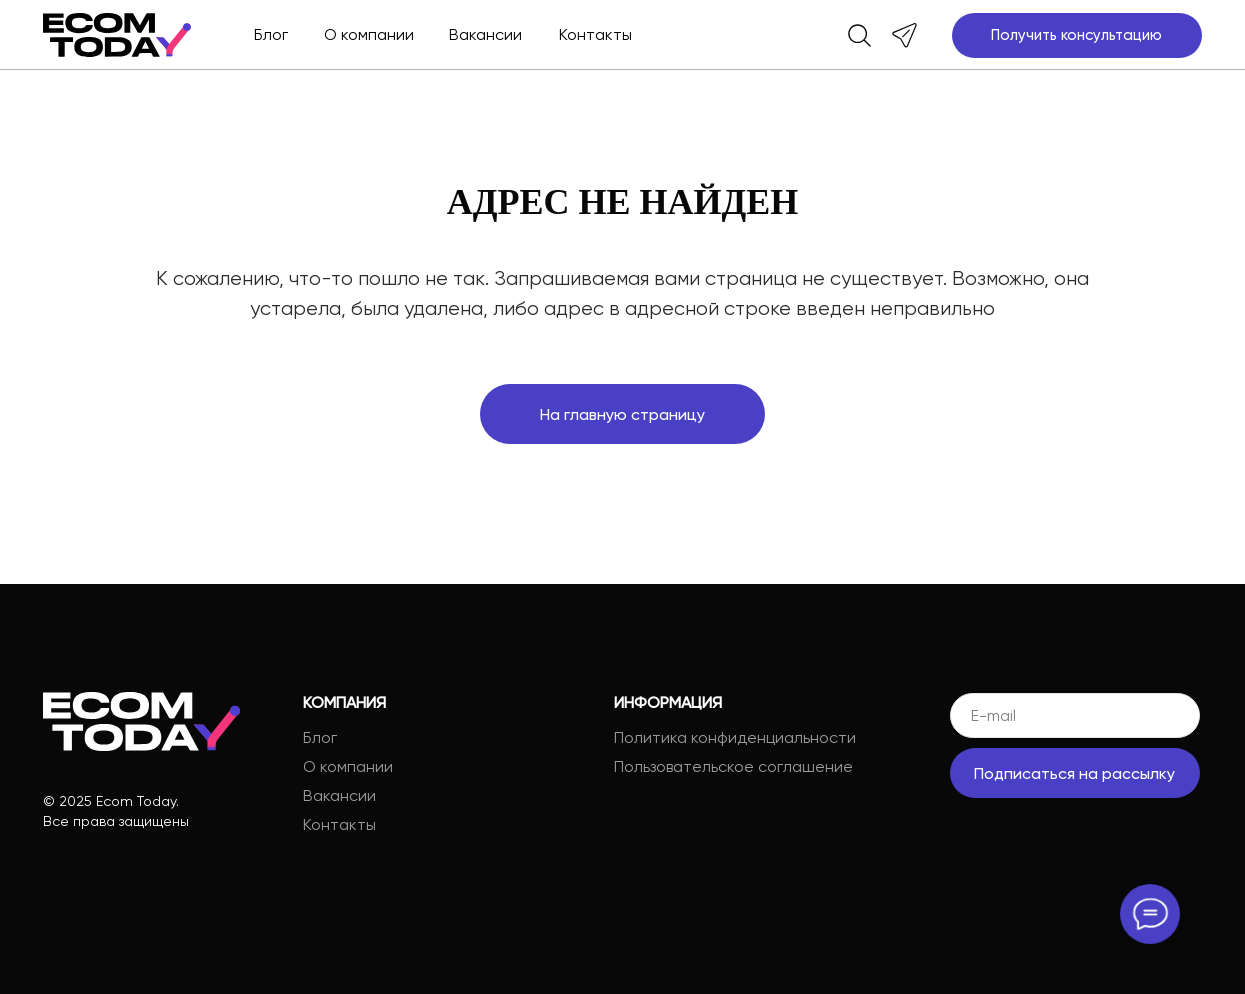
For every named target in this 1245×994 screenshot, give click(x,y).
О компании (369, 34)
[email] (1075, 715)
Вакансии (485, 34)
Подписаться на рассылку (1074, 773)
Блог (271, 34)
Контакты (595, 34)
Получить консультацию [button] (1076, 35)
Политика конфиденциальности (735, 737)
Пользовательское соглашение (733, 766)
